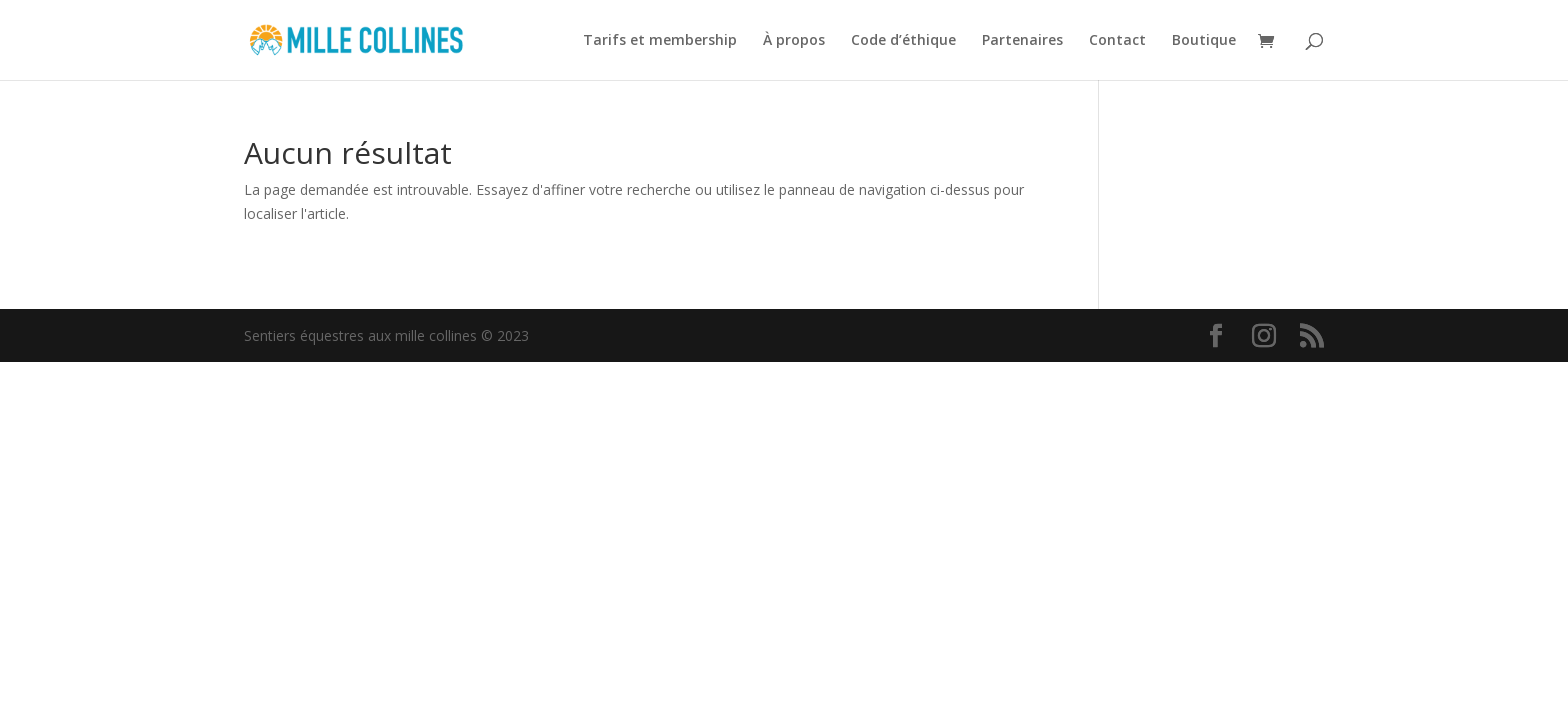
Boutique (1204, 41)
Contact (1117, 41)
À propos (794, 41)
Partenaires (1022, 41)
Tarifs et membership (660, 41)
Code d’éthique (903, 41)
